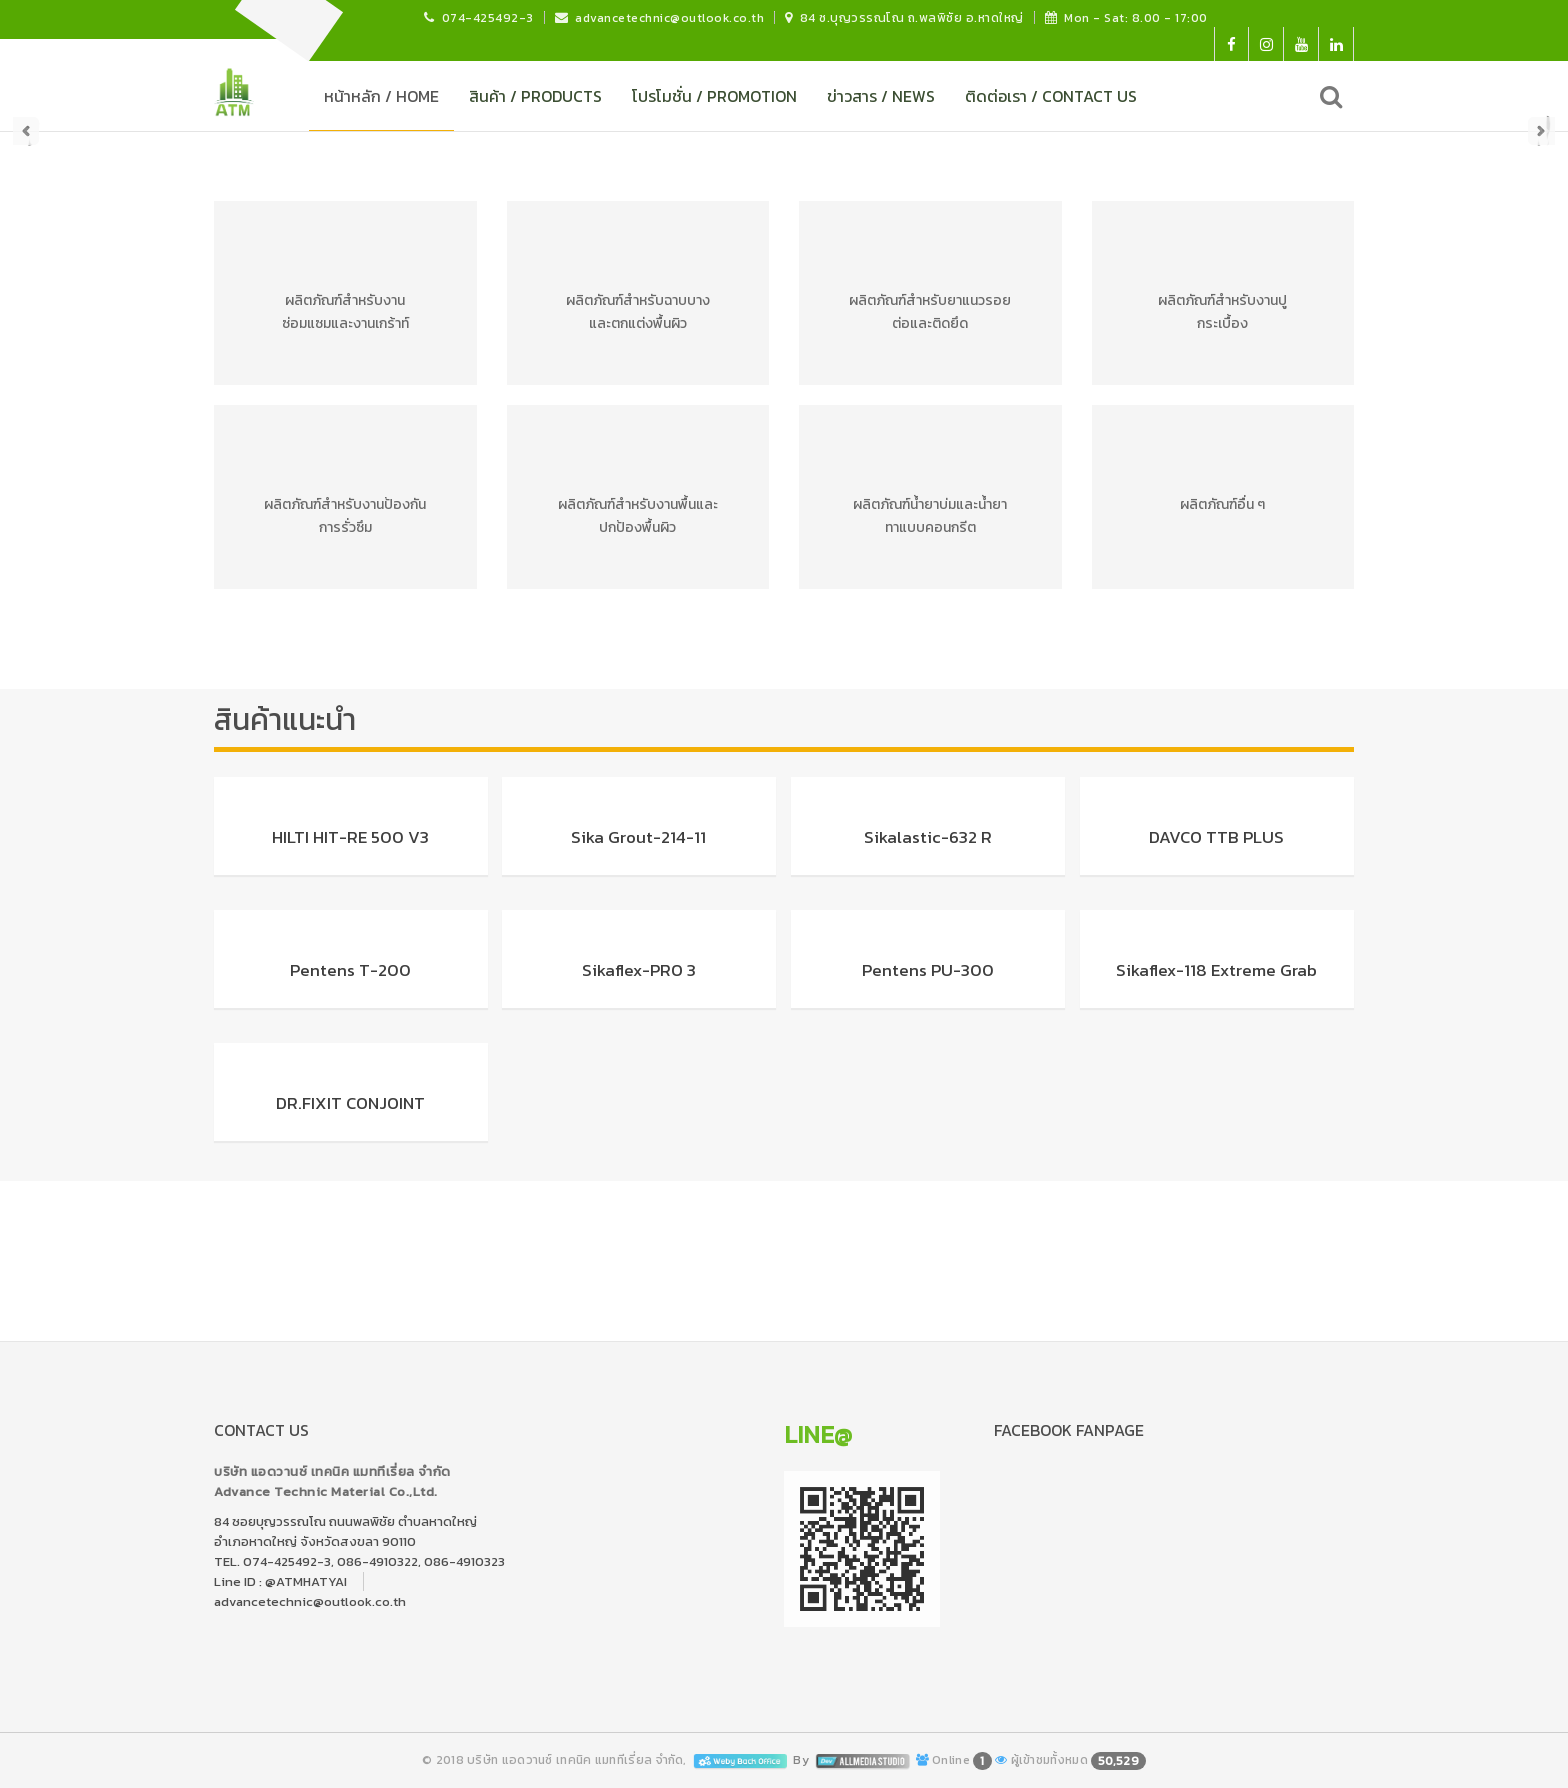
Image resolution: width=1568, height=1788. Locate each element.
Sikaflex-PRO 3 (639, 970)
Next (1542, 131)
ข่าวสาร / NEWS (881, 96)
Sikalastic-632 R (928, 837)
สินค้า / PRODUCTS (535, 96)
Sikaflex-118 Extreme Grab (1216, 970)
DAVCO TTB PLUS (1216, 837)
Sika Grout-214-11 (638, 837)
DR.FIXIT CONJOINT (350, 1103)
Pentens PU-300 (928, 970)
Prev (26, 131)
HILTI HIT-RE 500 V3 (350, 837)
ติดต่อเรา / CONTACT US (1051, 96)
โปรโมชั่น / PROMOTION (714, 96)
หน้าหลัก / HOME (381, 96)
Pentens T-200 (350, 970)
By (852, 1760)
